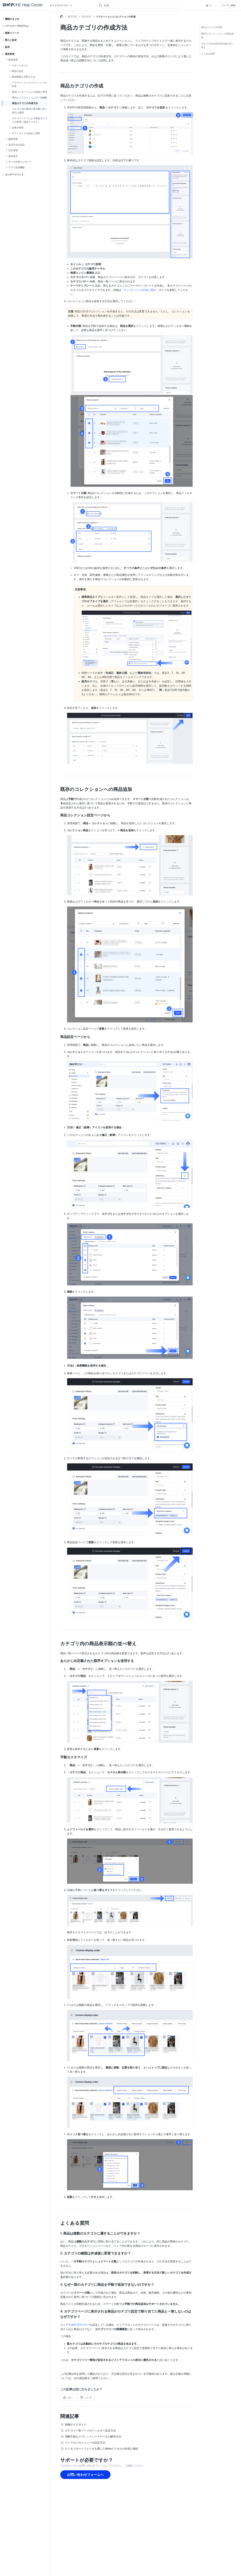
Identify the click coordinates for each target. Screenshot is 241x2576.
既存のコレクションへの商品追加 (217, 35)
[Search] (141, 5)
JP (207, 5)
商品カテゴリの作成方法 (25, 103)
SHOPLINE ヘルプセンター (61, 17)
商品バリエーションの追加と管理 (29, 91)
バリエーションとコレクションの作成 (116, 16)
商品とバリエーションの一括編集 (29, 97)
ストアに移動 (228, 5)
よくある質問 (208, 53)
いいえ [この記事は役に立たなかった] (88, 2397)
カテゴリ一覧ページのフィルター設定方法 (90, 2430)
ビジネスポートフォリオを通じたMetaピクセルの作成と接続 (101, 2448)
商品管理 (86, 16)
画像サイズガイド (75, 2424)
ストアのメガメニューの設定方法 (85, 2442)
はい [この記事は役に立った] (70, 2397)
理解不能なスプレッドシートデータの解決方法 (93, 2436)
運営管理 (72, 16)
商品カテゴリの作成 (211, 27)
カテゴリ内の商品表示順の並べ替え (217, 45)
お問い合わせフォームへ (85, 2475)
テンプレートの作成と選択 (140, 290)
